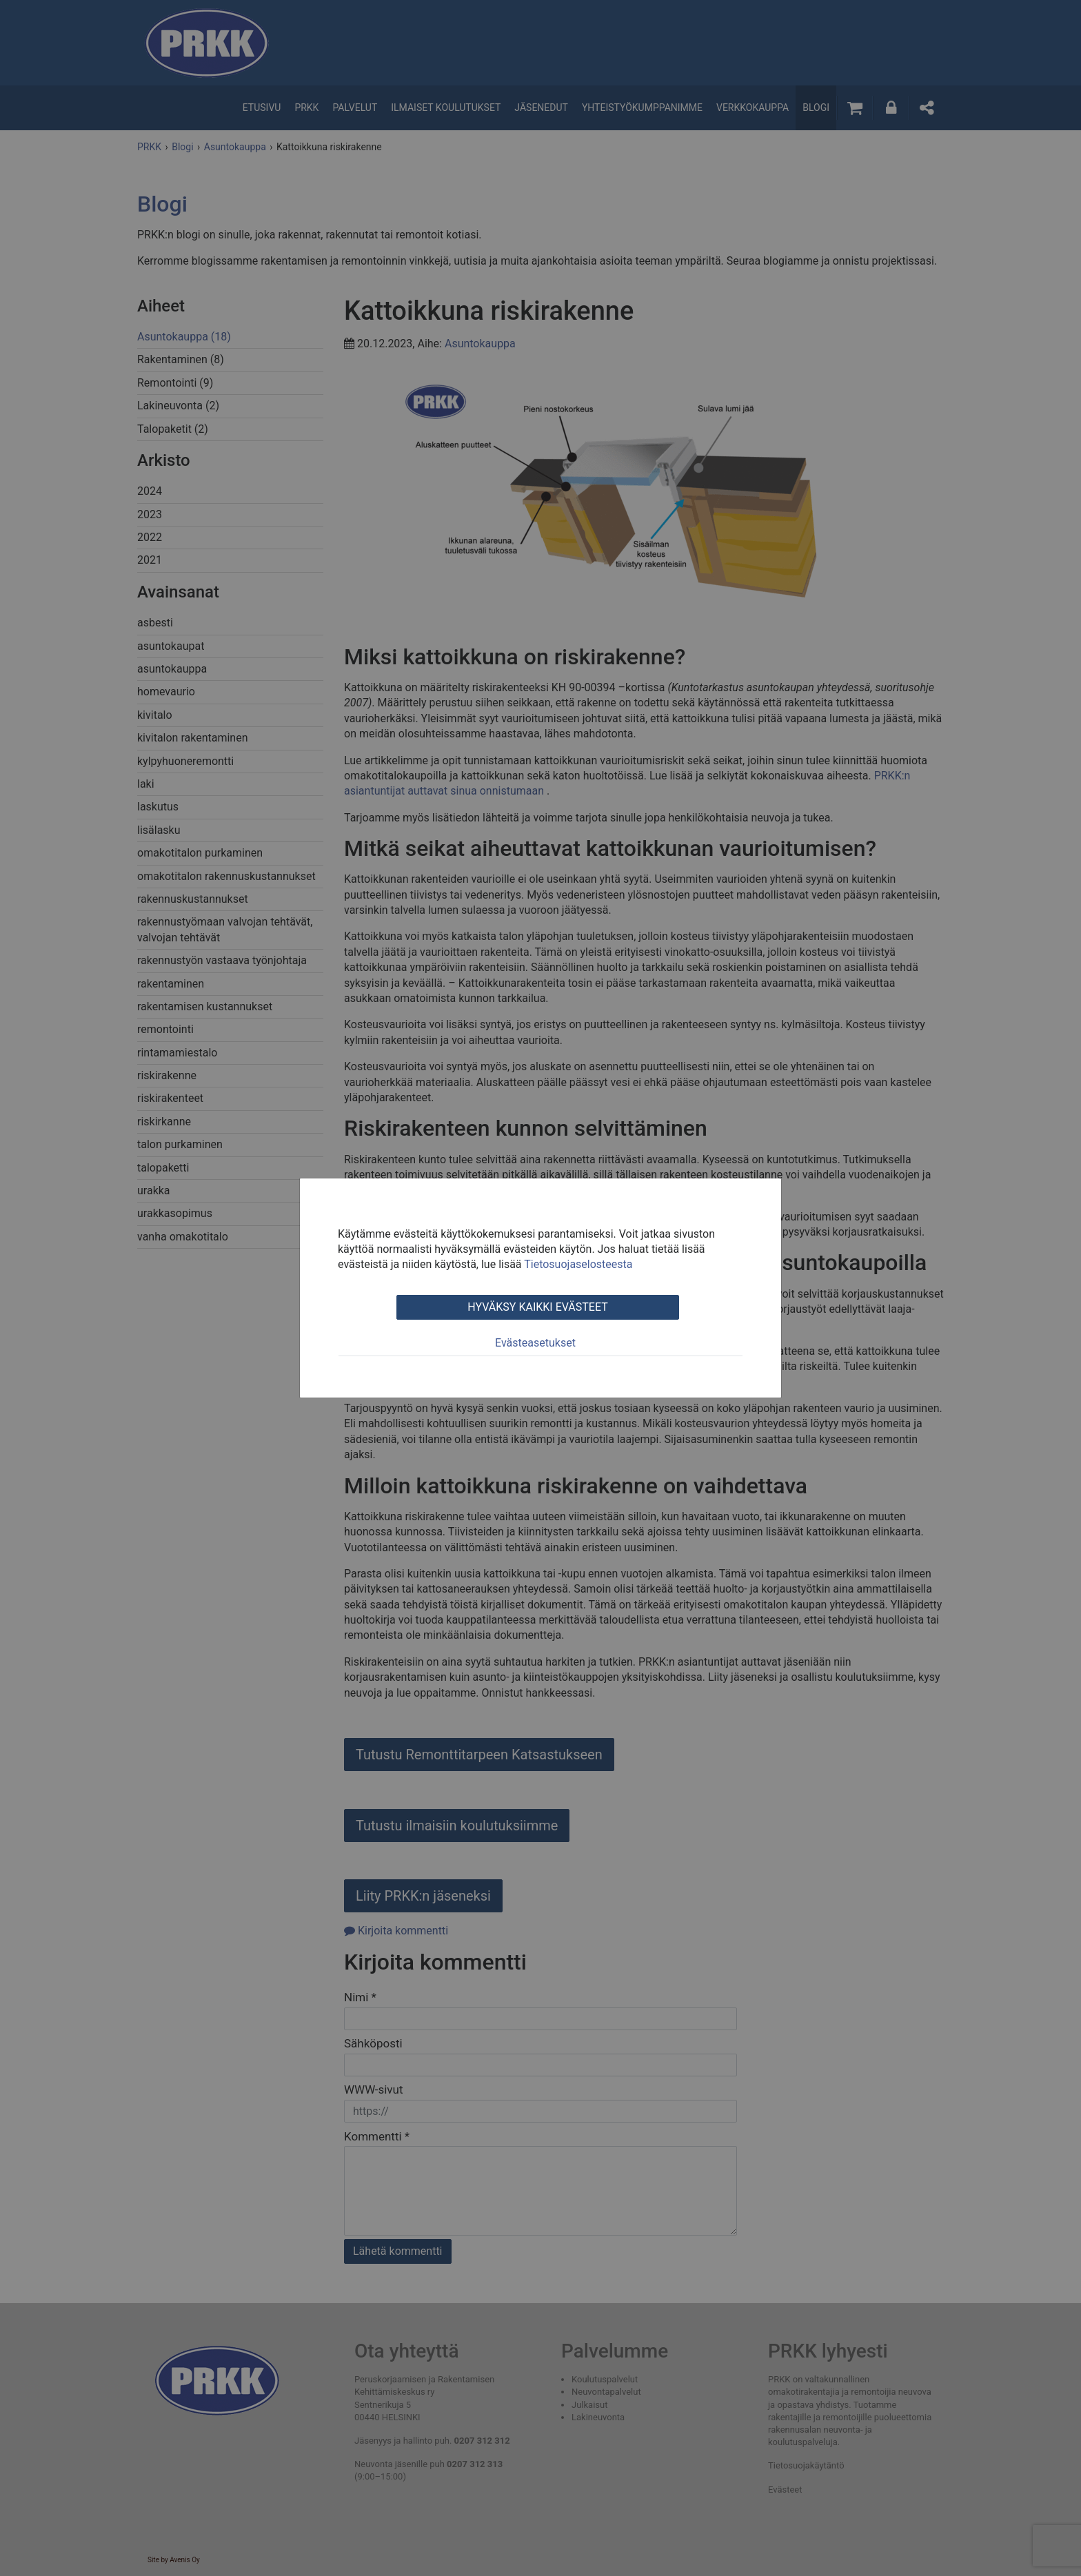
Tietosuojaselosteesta (578, 1264)
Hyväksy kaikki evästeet (537, 1306)
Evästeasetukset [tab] (535, 1342)
